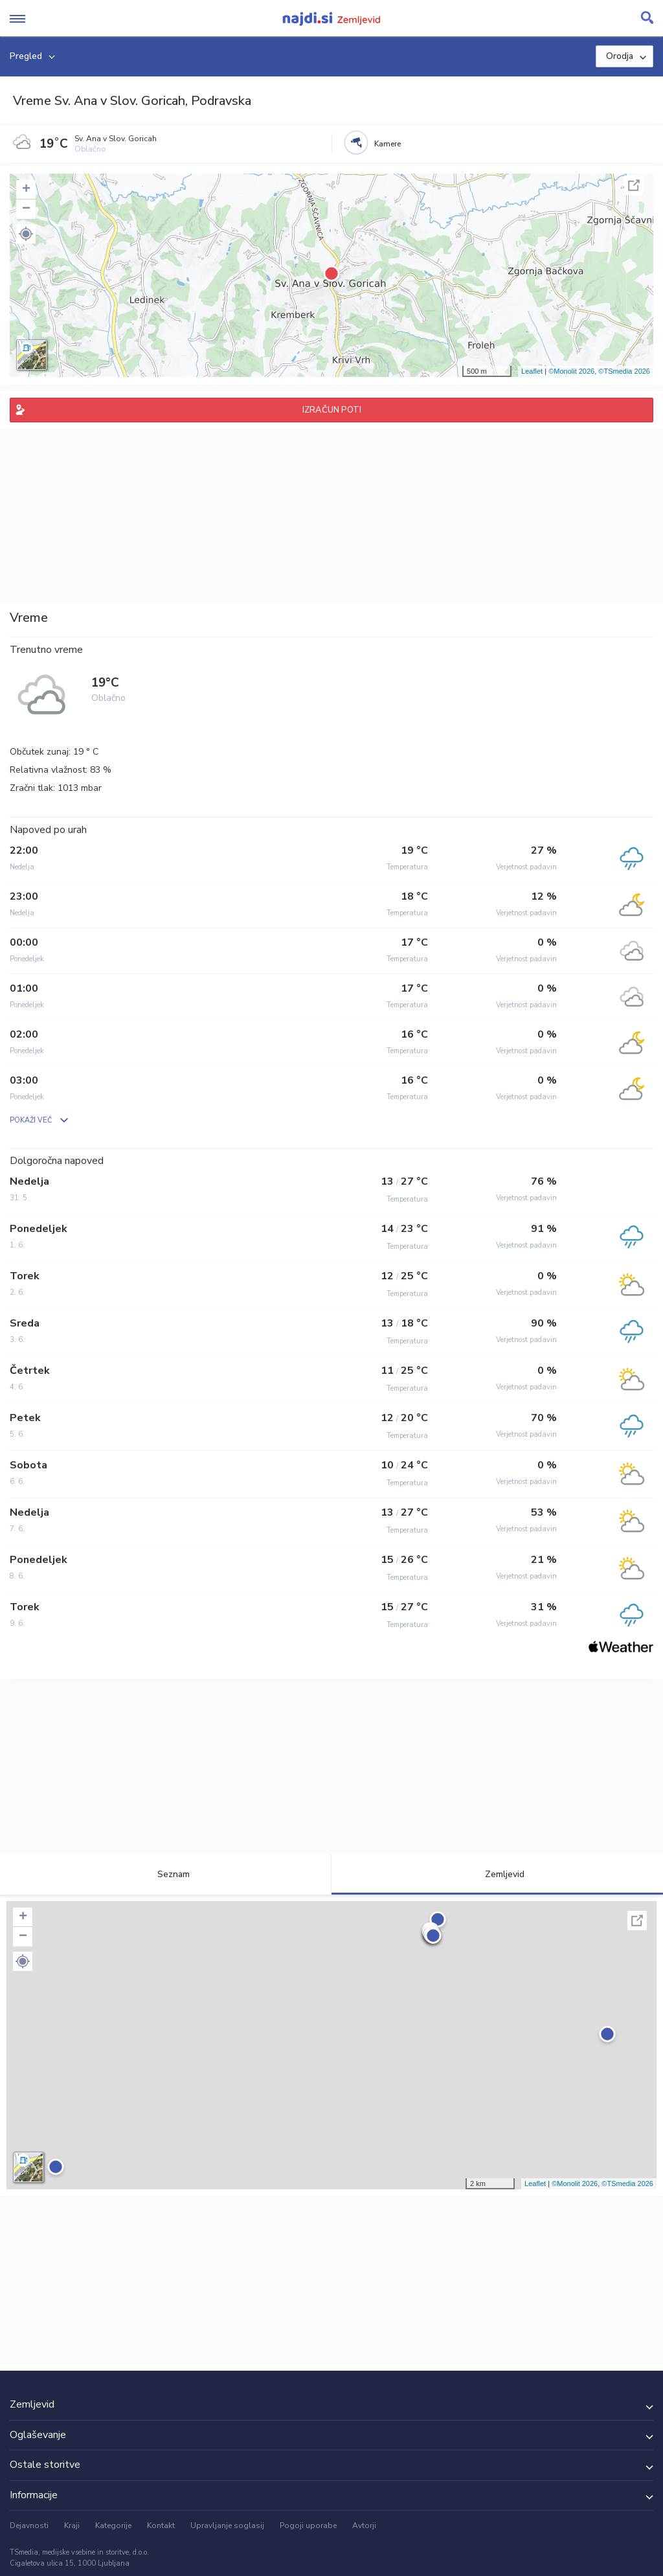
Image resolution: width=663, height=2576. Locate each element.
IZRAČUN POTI (331, 410)
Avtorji (364, 2525)
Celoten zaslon (634, 185)
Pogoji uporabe (308, 2525)
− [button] (26, 209)
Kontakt (161, 2525)
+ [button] (26, 189)
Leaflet (532, 371)
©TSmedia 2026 (624, 371)
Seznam (166, 1874)
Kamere (387, 144)
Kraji (72, 2525)
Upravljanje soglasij (227, 2525)
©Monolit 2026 (571, 371)
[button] (26, 234)
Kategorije (113, 2525)
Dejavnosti (29, 2525)
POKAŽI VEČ (31, 1120)
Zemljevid (497, 1874)
